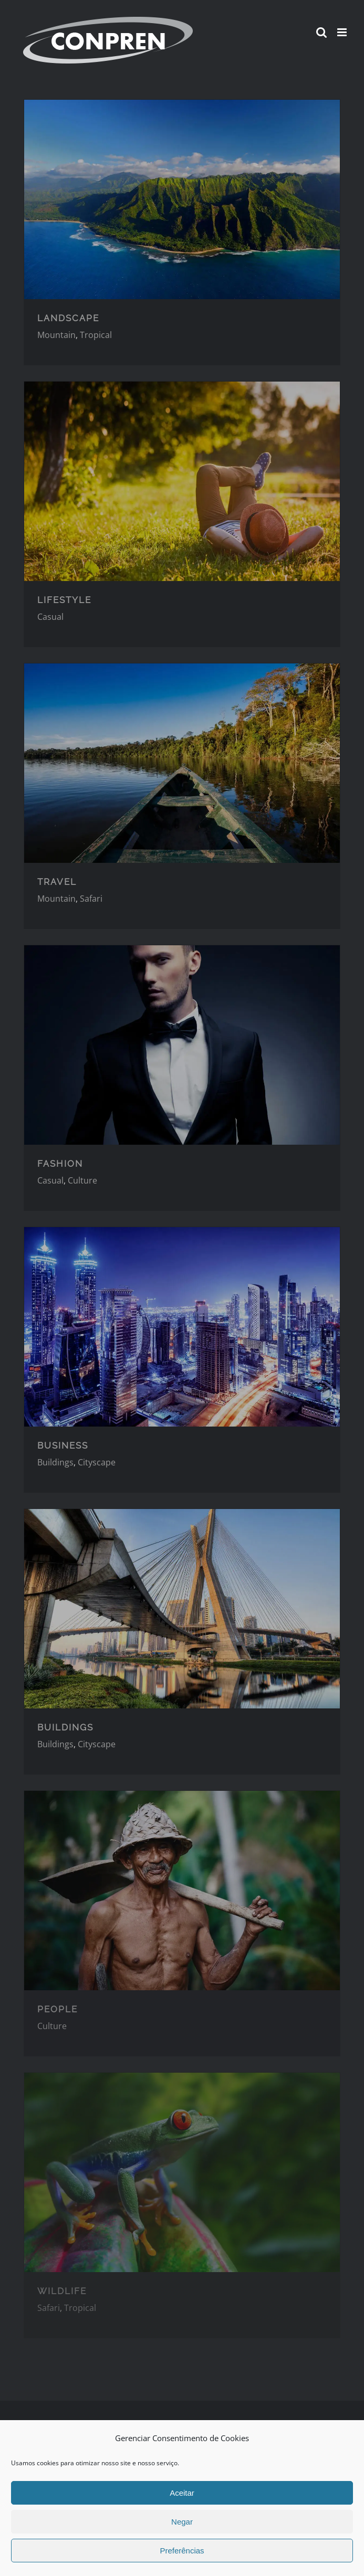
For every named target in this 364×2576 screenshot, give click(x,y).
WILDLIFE (62, 2291)
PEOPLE (57, 2009)
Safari (91, 898)
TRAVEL (57, 882)
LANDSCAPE (68, 318)
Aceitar (182, 2492)
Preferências (182, 2550)
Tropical (96, 335)
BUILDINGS (65, 1727)
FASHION (60, 1163)
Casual (50, 616)
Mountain (56, 335)
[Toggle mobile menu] (342, 32)
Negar (182, 2521)
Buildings (55, 1462)
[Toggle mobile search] (321, 32)
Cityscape (97, 1462)
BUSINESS (62, 1445)
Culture (82, 1180)
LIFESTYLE (64, 600)
